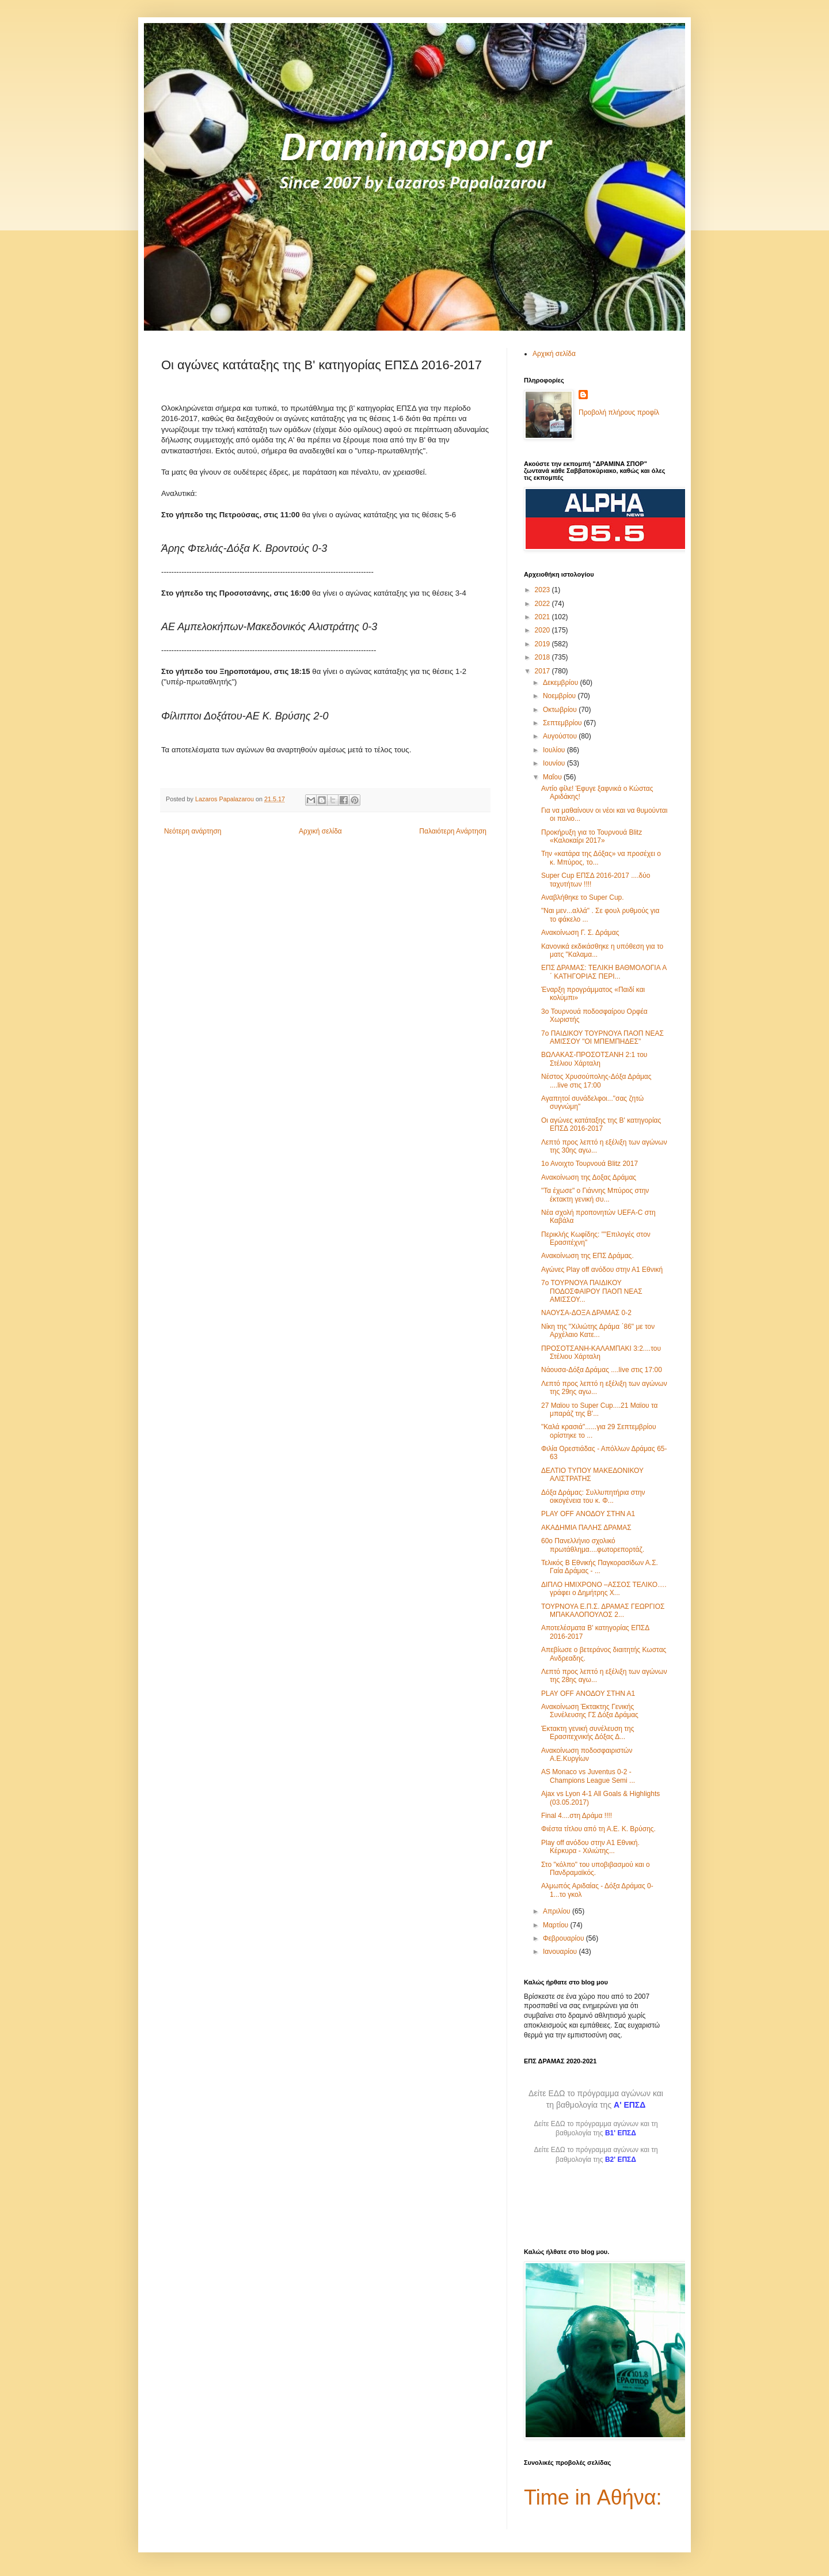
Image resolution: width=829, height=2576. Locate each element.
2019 (543, 644)
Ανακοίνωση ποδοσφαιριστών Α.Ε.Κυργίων (586, 1755)
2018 (543, 657)
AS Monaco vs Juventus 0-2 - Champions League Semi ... (588, 1776)
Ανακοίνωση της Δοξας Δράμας (588, 1177)
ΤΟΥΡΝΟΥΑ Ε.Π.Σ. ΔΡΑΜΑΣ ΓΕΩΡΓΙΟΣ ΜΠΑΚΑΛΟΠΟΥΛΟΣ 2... (602, 1611)
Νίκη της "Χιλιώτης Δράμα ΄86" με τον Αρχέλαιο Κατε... (598, 1331)
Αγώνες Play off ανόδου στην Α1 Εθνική (602, 1270)
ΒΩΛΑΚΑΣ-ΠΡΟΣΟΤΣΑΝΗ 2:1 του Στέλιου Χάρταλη (594, 1059)
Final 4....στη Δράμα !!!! (576, 1816)
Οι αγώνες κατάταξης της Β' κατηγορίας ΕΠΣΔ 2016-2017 (601, 1124)
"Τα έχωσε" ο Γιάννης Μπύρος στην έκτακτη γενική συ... (595, 1195)
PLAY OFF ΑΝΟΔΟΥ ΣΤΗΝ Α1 (588, 1514)
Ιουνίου (555, 763)
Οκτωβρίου (561, 710)
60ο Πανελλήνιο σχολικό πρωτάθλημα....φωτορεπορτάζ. (592, 1545)
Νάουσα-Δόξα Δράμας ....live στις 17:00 (601, 1370)
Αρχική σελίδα (320, 831)
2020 (543, 630)
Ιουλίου (555, 750)
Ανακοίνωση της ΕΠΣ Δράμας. (587, 1256)
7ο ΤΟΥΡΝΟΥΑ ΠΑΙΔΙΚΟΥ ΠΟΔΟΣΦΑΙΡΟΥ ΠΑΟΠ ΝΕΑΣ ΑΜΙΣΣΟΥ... (591, 1291)
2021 (543, 617)
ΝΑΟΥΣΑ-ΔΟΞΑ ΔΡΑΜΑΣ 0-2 (586, 1313)
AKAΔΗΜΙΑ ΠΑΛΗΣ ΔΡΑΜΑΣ (586, 1528)
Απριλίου (557, 1911)
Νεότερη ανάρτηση (192, 831)
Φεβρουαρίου (564, 1938)
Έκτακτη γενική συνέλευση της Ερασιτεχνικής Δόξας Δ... (587, 1733)
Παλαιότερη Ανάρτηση (452, 831)
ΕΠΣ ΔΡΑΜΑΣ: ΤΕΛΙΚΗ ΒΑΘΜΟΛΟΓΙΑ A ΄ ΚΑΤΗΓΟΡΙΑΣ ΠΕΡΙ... (604, 972)
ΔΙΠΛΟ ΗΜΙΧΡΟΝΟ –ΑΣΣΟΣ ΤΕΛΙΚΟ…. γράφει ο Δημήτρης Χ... (604, 1589)
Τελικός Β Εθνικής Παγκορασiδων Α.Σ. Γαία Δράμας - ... (599, 1567)
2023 (543, 590)
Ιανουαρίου (561, 1952)
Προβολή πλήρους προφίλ (619, 412)
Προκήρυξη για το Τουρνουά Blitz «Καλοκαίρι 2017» (591, 836)
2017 (543, 671)
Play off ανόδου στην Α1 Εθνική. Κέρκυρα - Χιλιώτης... (590, 1847)
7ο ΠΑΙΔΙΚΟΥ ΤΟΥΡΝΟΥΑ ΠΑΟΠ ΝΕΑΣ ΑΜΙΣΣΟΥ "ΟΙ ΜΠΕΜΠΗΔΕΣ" (602, 1037)
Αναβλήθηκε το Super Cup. (582, 897)
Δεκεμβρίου (561, 683)
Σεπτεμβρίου (563, 723)
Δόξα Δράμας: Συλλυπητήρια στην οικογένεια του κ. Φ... (593, 1496)
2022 (543, 604)
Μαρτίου (557, 1925)
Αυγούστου (561, 736)
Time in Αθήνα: (593, 2497)
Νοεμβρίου (560, 696)
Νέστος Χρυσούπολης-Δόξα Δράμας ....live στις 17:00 (596, 1081)
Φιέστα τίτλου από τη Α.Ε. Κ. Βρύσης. (598, 1829)
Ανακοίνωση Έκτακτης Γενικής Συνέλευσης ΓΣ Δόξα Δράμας (589, 1711)
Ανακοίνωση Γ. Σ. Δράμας (580, 933)
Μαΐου (553, 777)
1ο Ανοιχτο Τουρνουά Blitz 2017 (589, 1164)
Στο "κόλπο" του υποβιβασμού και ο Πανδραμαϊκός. (595, 1869)
